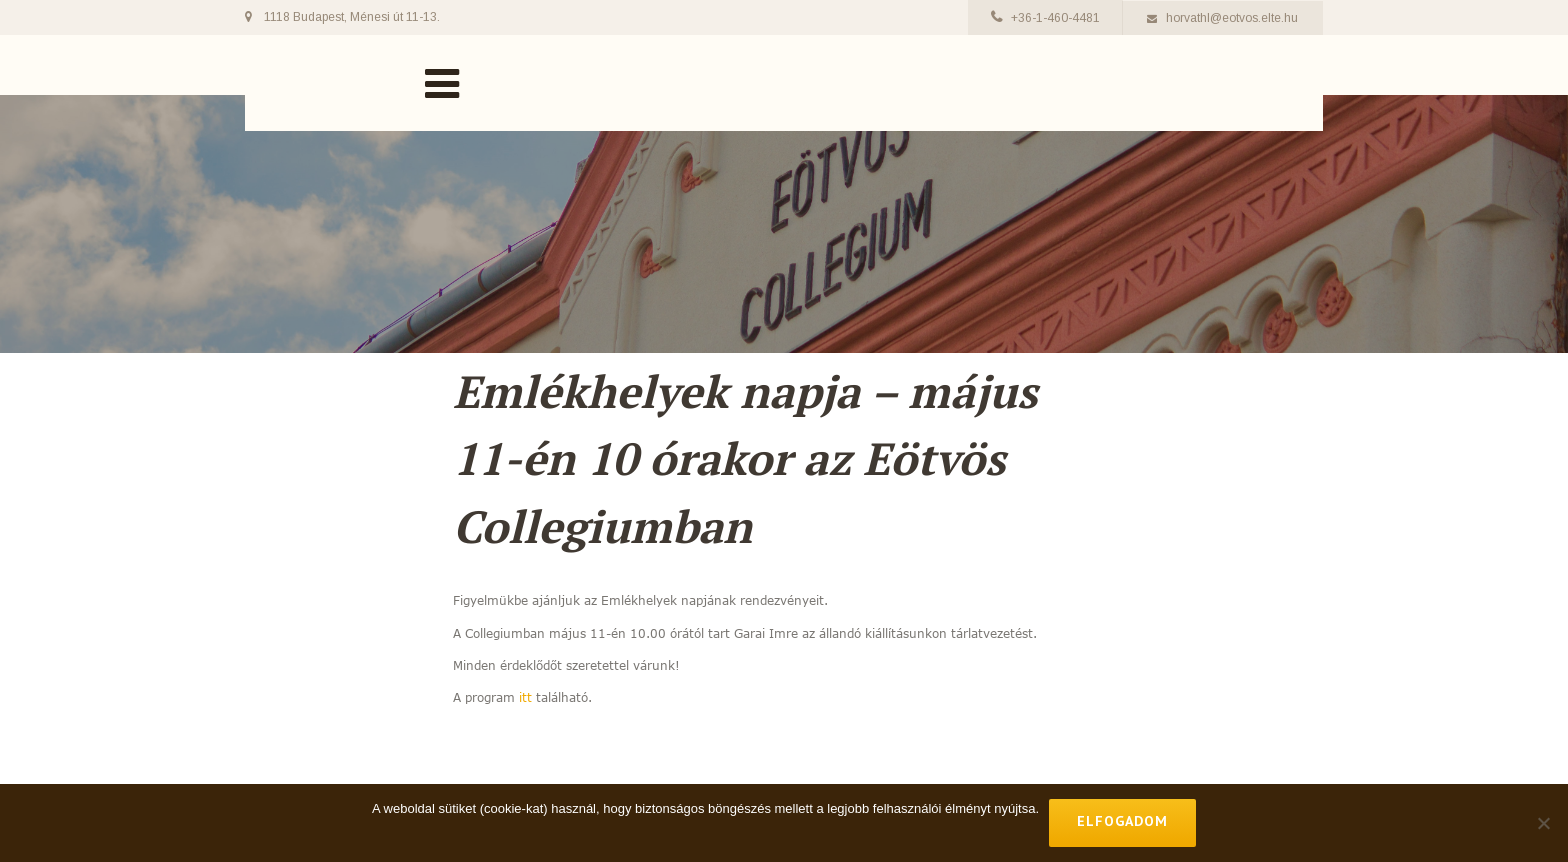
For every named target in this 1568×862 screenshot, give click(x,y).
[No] (1543, 823)
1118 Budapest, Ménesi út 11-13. (352, 17)
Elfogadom (1122, 821)
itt (525, 697)
